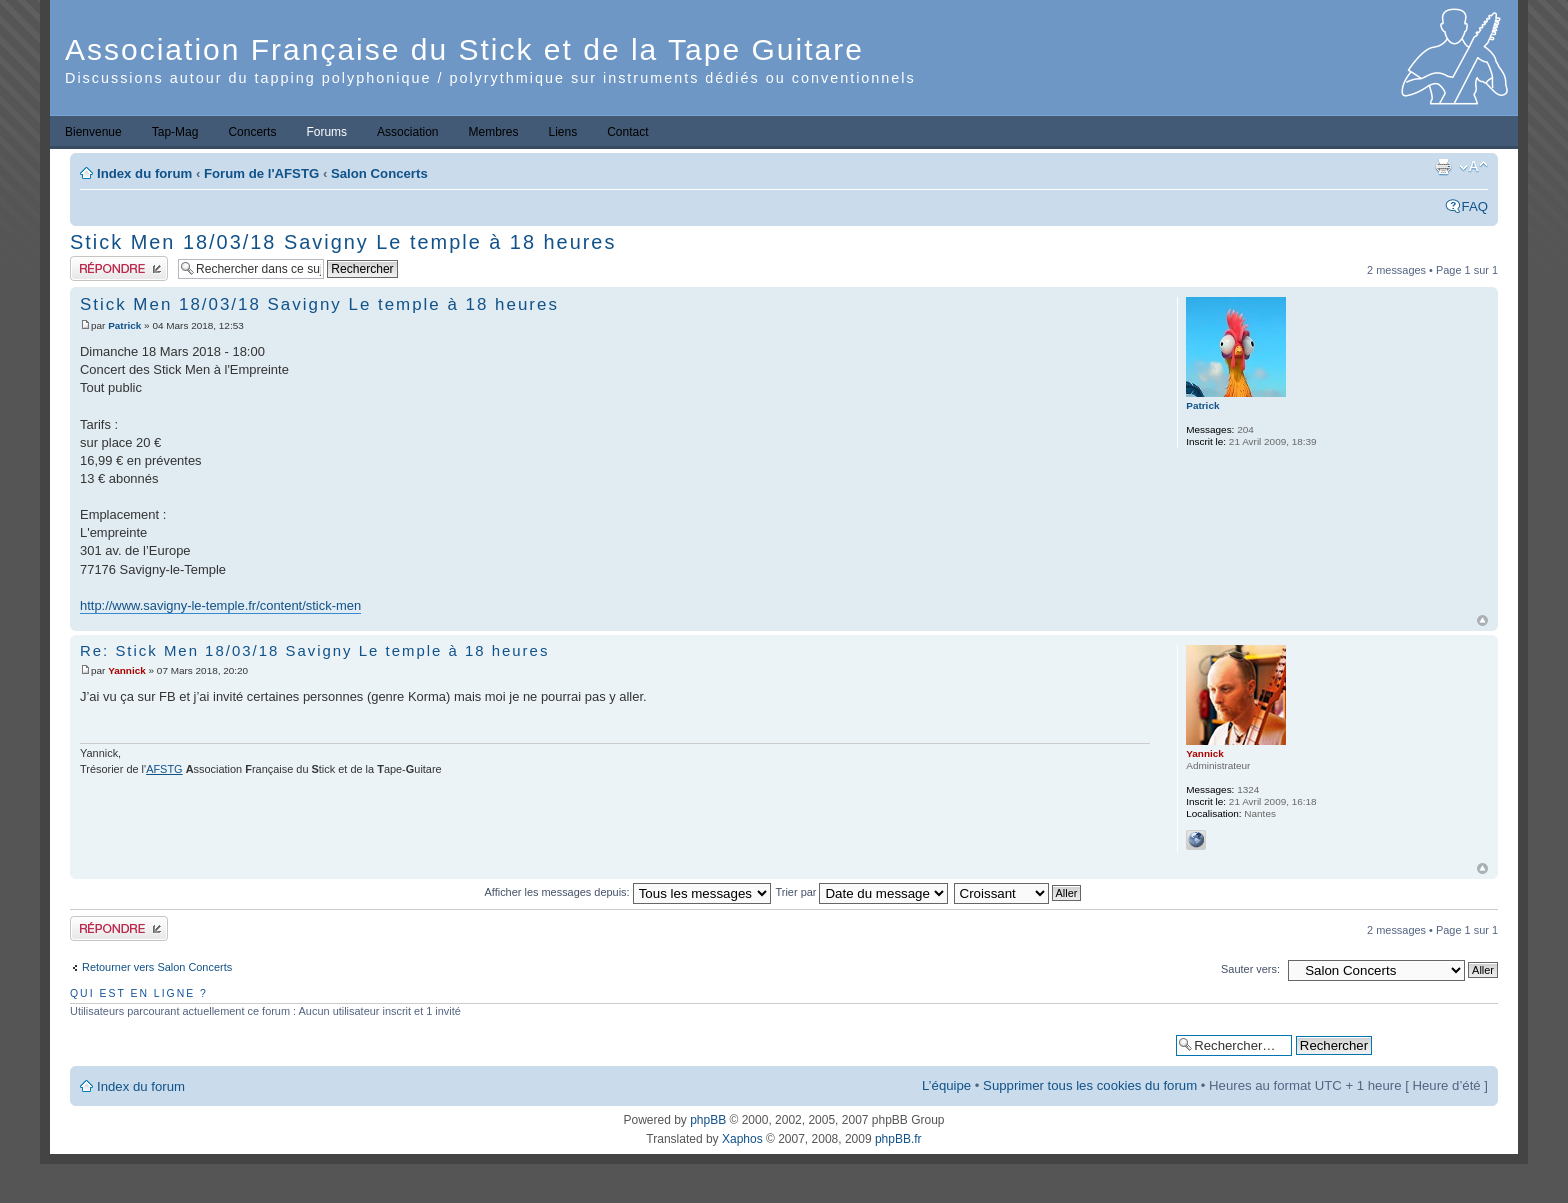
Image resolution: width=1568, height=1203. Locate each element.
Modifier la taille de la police (1473, 167)
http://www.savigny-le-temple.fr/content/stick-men (220, 605)
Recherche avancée (1434, 1044)
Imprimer (1443, 167)
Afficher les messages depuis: (628, 892)
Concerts (252, 132)
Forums (326, 132)
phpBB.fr (898, 1139)
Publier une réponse (119, 268)
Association (407, 132)
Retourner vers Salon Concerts (157, 967)
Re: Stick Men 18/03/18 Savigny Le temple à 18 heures (314, 650)
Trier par (862, 892)
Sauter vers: (1250, 969)
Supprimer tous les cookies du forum (1090, 1085)
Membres (493, 132)
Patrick (124, 325)
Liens (563, 132)
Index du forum (144, 173)
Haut (1482, 620)
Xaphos (742, 1139)
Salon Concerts (379, 173)
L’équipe (946, 1085)
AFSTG (164, 769)
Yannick (127, 670)
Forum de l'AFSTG (261, 173)
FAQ (1475, 206)
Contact (627, 132)
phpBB (708, 1120)
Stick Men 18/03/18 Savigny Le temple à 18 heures (343, 242)
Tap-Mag (175, 132)
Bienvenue (93, 132)
